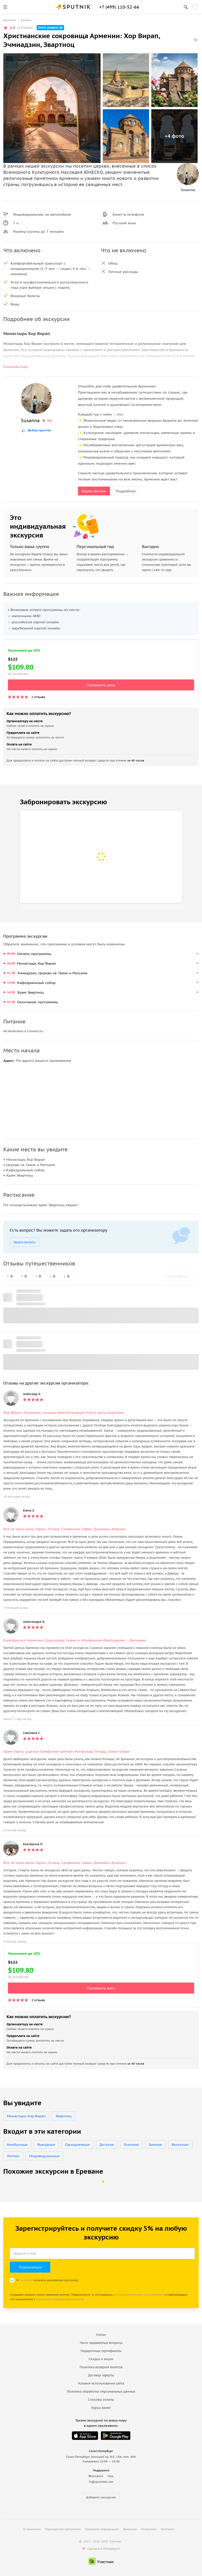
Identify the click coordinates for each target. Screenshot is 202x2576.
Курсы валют (101, 2408)
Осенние (131, 2144)
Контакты (167, 2529)
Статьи (101, 2335)
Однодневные (77, 2144)
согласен (25, 2280)
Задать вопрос (93, 491)
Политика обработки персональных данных (101, 2391)
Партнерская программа (63, 2529)
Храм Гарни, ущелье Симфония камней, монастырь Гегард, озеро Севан (66, 1751)
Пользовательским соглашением (140, 2295)
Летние (13, 2156)
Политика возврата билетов (101, 2367)
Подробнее (126, 491)
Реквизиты (149, 2529)
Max (111, 2476)
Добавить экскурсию (101, 2497)
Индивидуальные (44, 2156)
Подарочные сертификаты (101, 2351)
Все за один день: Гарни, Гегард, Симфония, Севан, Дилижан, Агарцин (64, 1529)
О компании (32, 2529)
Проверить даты (101, 685)
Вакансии (130, 2529)
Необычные (17, 2144)
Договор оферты (101, 2375)
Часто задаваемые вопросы (101, 2343)
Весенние (180, 2144)
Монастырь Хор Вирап (26, 2116)
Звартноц (63, 2116)
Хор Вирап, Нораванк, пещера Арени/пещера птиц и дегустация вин (63, 1412)
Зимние (155, 2144)
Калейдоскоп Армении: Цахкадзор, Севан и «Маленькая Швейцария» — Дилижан (74, 1640)
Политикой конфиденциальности (59, 2299)
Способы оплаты (101, 2400)
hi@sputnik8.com (101, 2482)
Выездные (46, 2144)
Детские (106, 2144)
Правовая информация (102, 2529)
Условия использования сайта (101, 2383)
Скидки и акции (101, 2359)
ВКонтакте (95, 2476)
